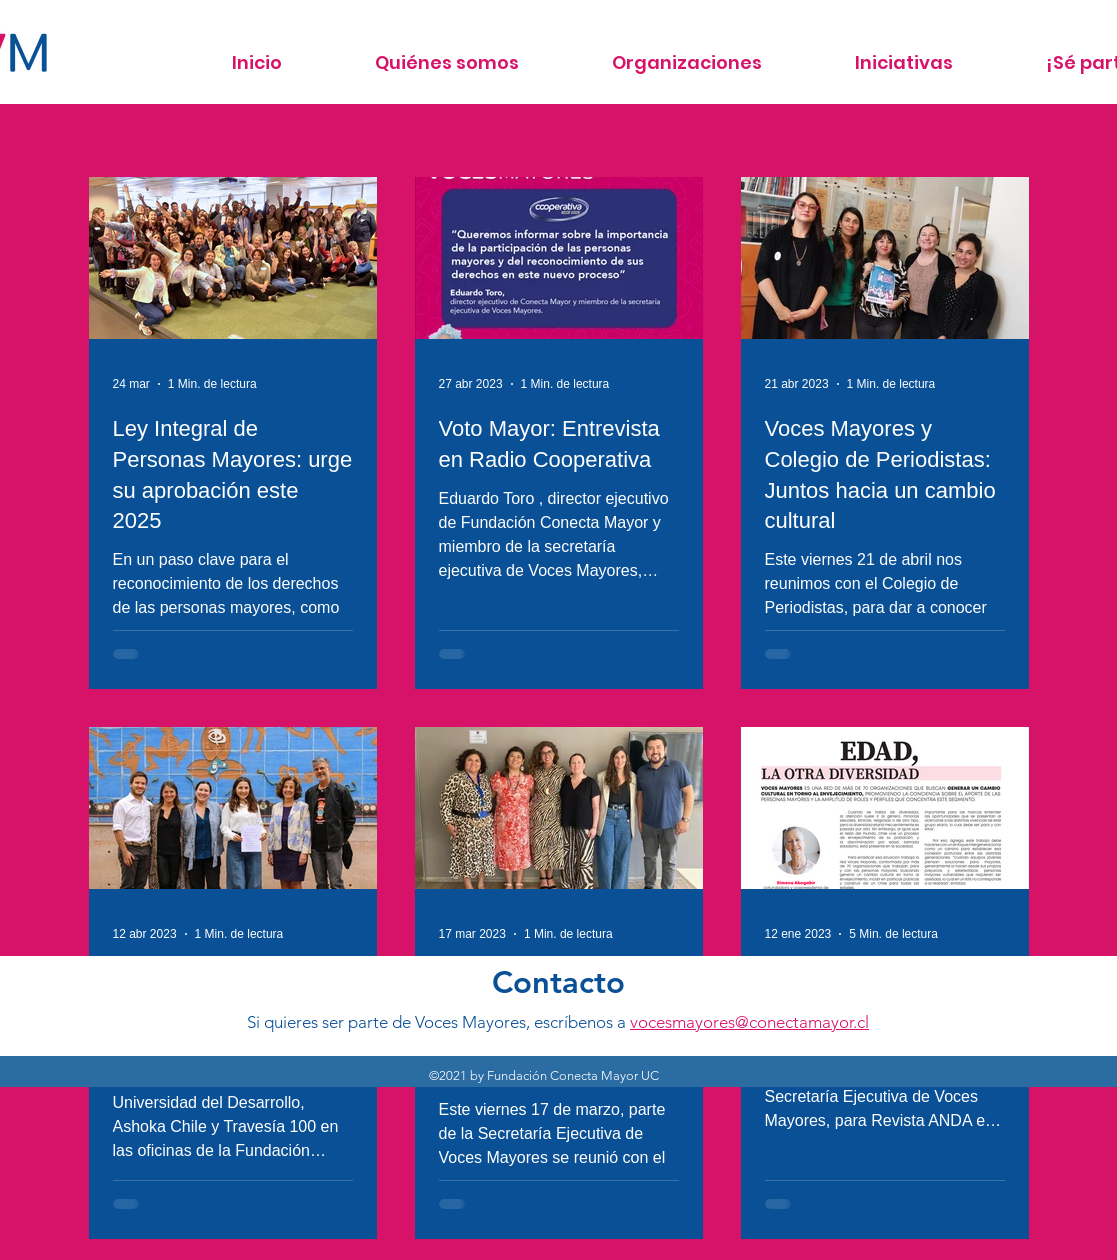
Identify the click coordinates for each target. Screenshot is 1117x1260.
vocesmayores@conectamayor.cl (749, 1022)
